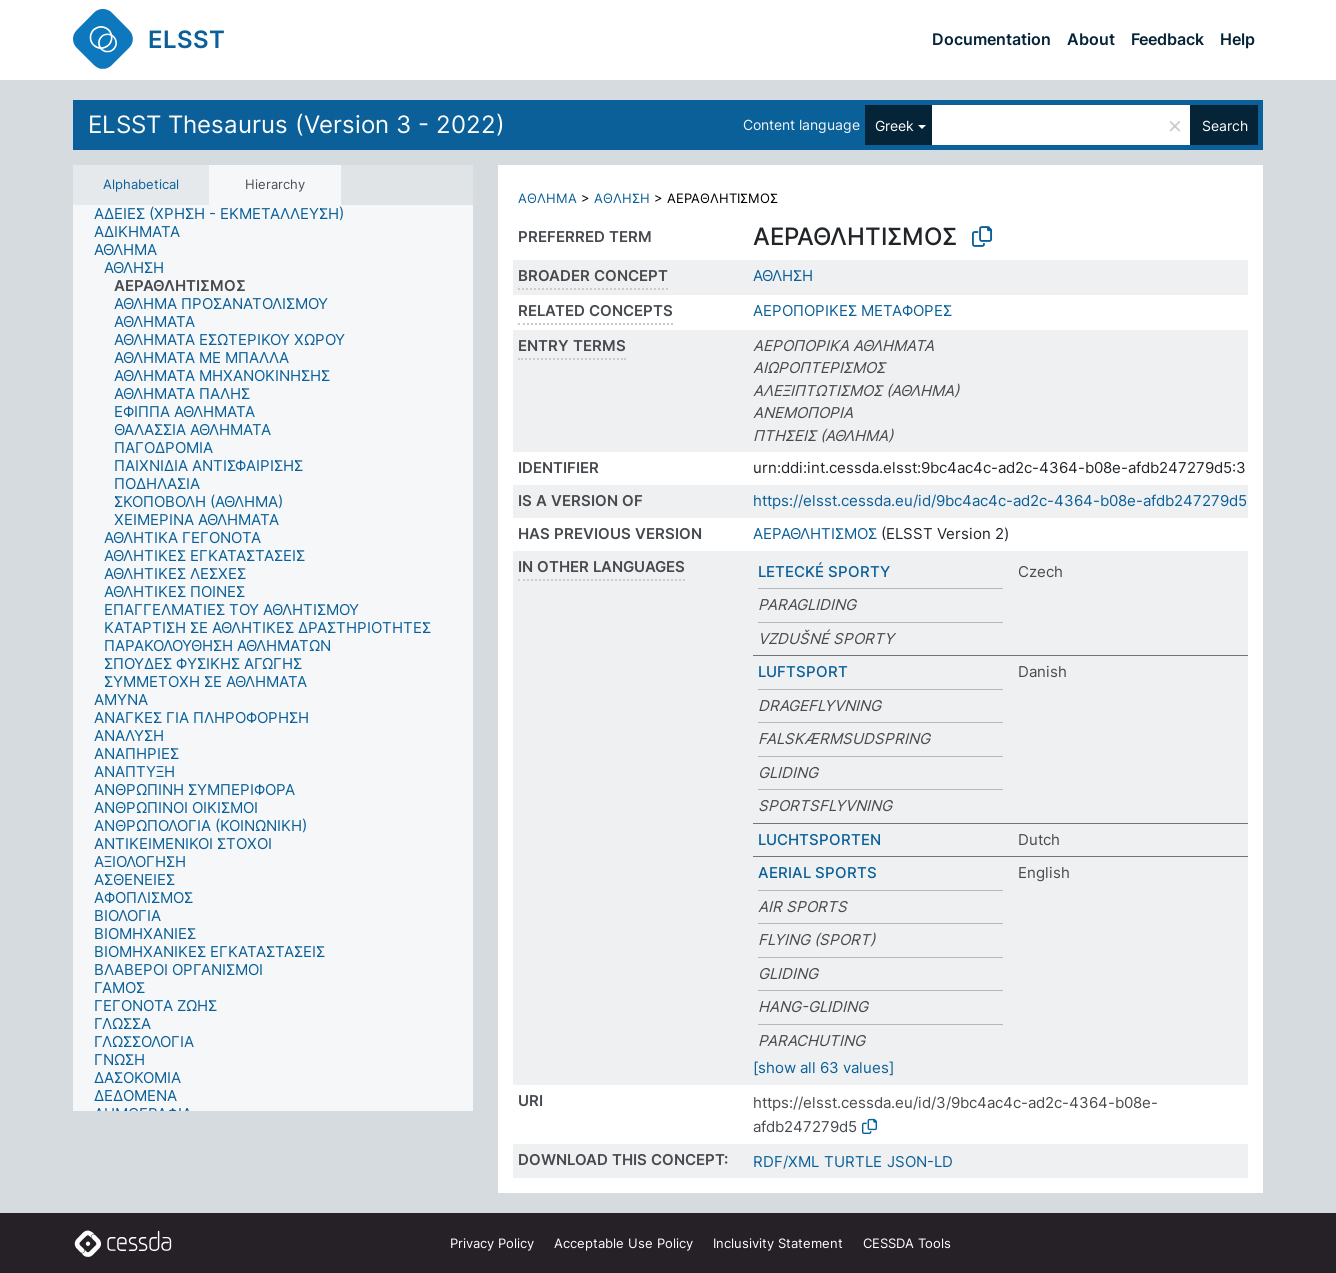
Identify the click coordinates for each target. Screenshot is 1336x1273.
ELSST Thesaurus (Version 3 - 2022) (296, 124)
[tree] (273, 658)
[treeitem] (227, 214)
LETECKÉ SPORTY (824, 571)
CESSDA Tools (907, 1243)
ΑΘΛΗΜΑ (547, 198)
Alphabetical (141, 184)
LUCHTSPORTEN (819, 839)
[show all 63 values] (823, 1067)
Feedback (1167, 39)
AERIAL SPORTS (817, 872)
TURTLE (853, 1161)
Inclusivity (778, 1243)
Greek (894, 125)
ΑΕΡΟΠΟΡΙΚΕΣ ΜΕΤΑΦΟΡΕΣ (852, 310)
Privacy (492, 1243)
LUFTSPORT (803, 671)
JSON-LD (920, 1161)
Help (1237, 39)
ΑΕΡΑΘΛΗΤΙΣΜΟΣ (815, 533)
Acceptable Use (623, 1243)
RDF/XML (786, 1161)
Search (1225, 125)
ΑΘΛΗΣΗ (622, 198)
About (1091, 39)
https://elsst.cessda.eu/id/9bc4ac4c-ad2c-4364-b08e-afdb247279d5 (1000, 500)
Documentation (991, 39)
